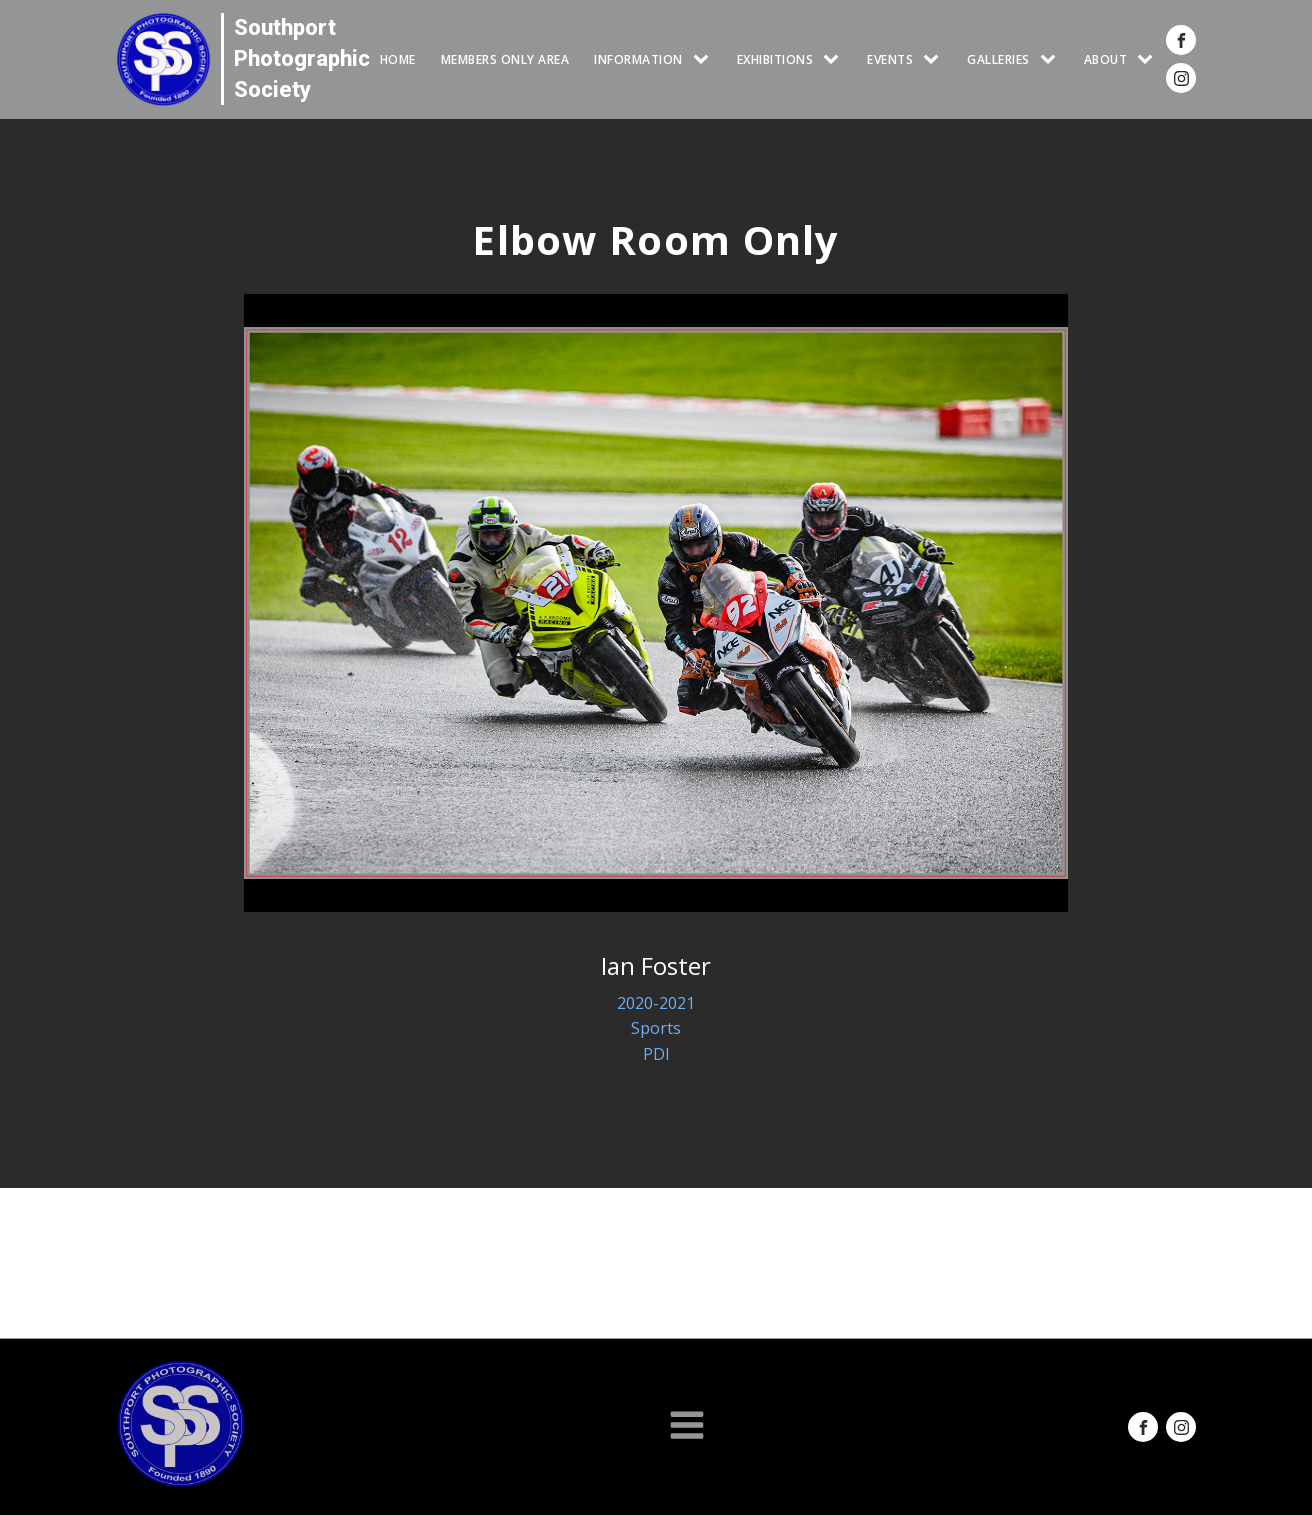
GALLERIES (998, 59)
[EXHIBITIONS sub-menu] (835, 59)
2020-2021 (656, 1003)
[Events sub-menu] (935, 59)
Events (890, 59)
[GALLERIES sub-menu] (1052, 59)
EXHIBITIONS (775, 59)
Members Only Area (505, 59)
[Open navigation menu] (687, 1427)
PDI (656, 1054)
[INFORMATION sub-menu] (705, 59)
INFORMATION (638, 59)
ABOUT (1106, 59)
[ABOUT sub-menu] (1149, 59)
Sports (656, 1028)
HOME (398, 59)
